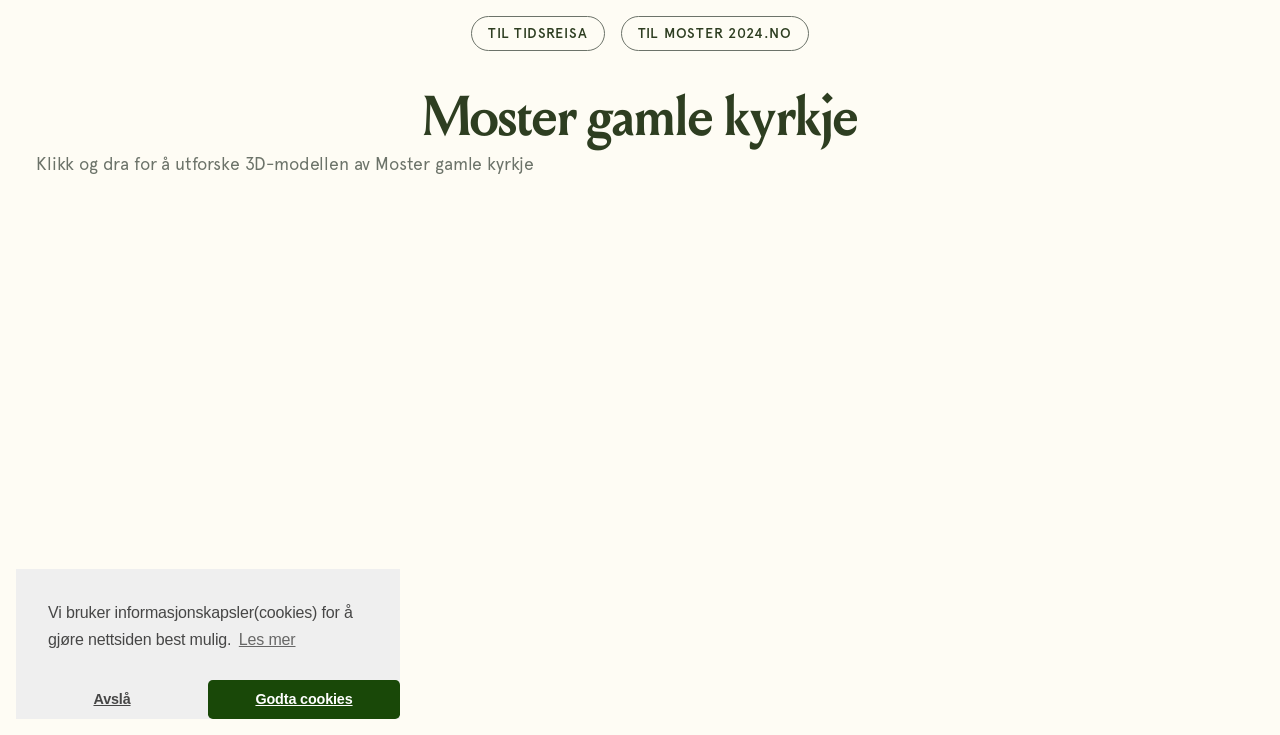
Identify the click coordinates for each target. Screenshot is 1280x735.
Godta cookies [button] (303, 699)
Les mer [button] (267, 639)
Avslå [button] (111, 699)
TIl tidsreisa (537, 33)
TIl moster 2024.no (715, 33)
